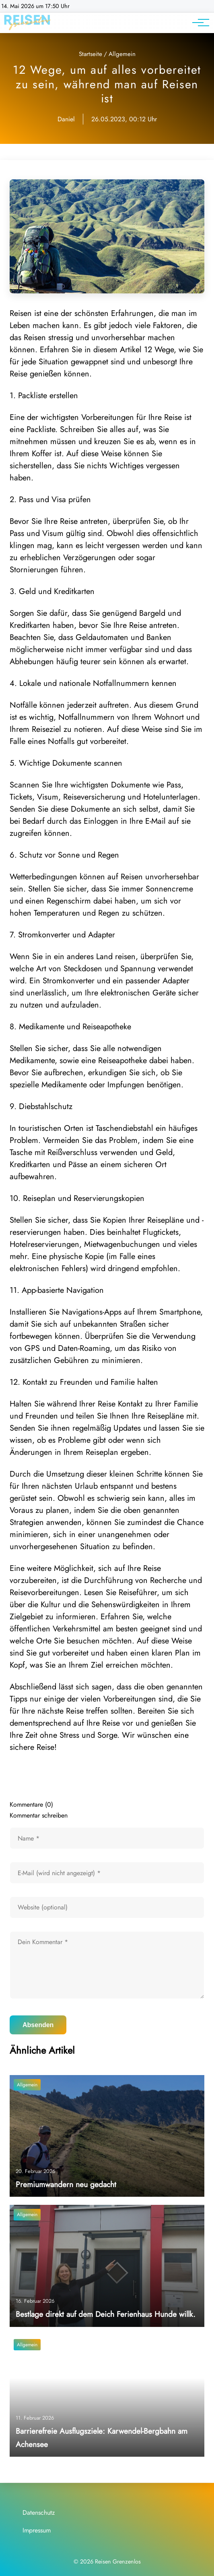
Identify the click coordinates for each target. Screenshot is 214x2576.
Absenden (38, 2024)
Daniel (66, 119)
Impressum (37, 2530)
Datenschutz (39, 2512)
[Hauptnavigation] (198, 22)
